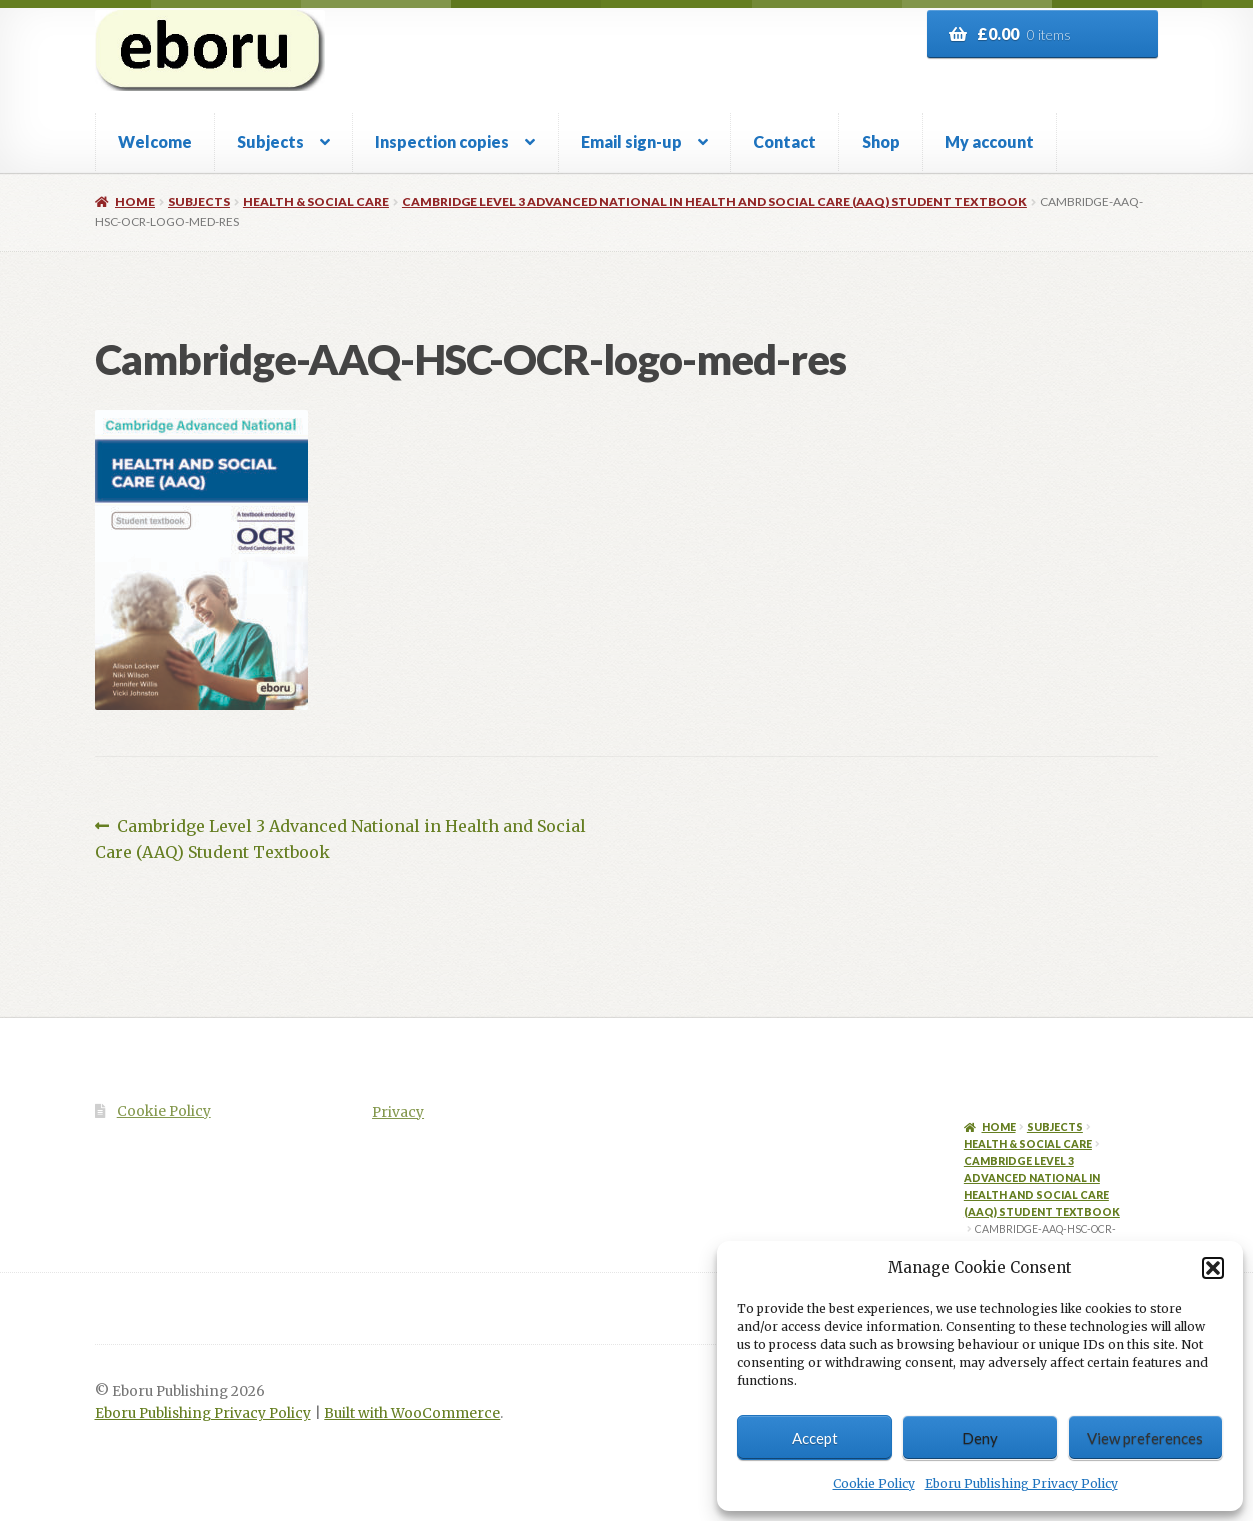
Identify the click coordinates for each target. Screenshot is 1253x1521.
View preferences (1145, 1438)
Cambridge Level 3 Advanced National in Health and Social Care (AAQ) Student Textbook (714, 201)
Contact (784, 141)
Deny (980, 1438)
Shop (881, 141)
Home (135, 201)
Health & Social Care (316, 201)
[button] (1213, 1268)
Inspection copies (442, 141)
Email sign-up (631, 141)
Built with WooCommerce (412, 1413)
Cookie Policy (874, 1483)
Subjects (270, 141)
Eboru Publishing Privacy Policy (1021, 1483)
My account (989, 141)
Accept (815, 1438)
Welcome (155, 141)
